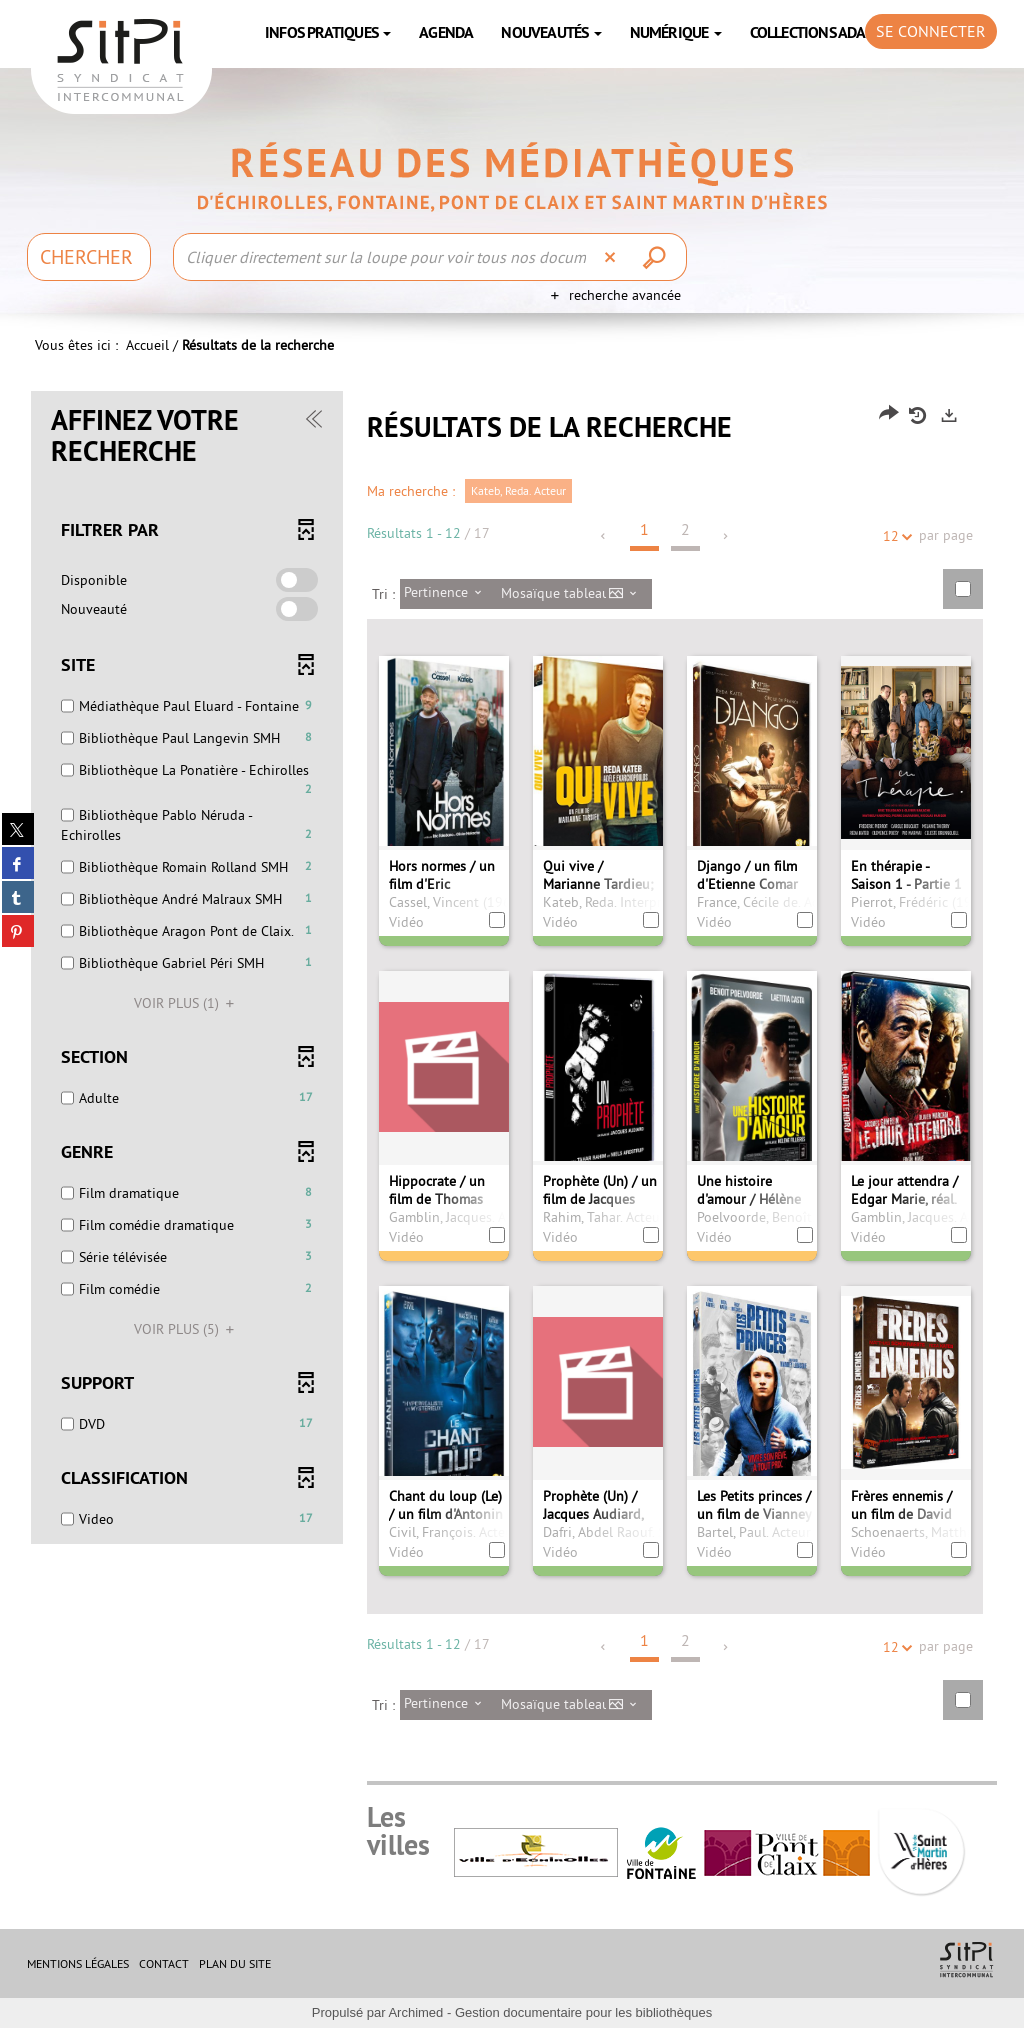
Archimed (415, 2012)
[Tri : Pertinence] (448, 594)
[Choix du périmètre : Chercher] (89, 257)
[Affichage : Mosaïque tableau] (574, 594)
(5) (187, 1329)
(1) (187, 1003)
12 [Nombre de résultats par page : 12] (894, 536)
